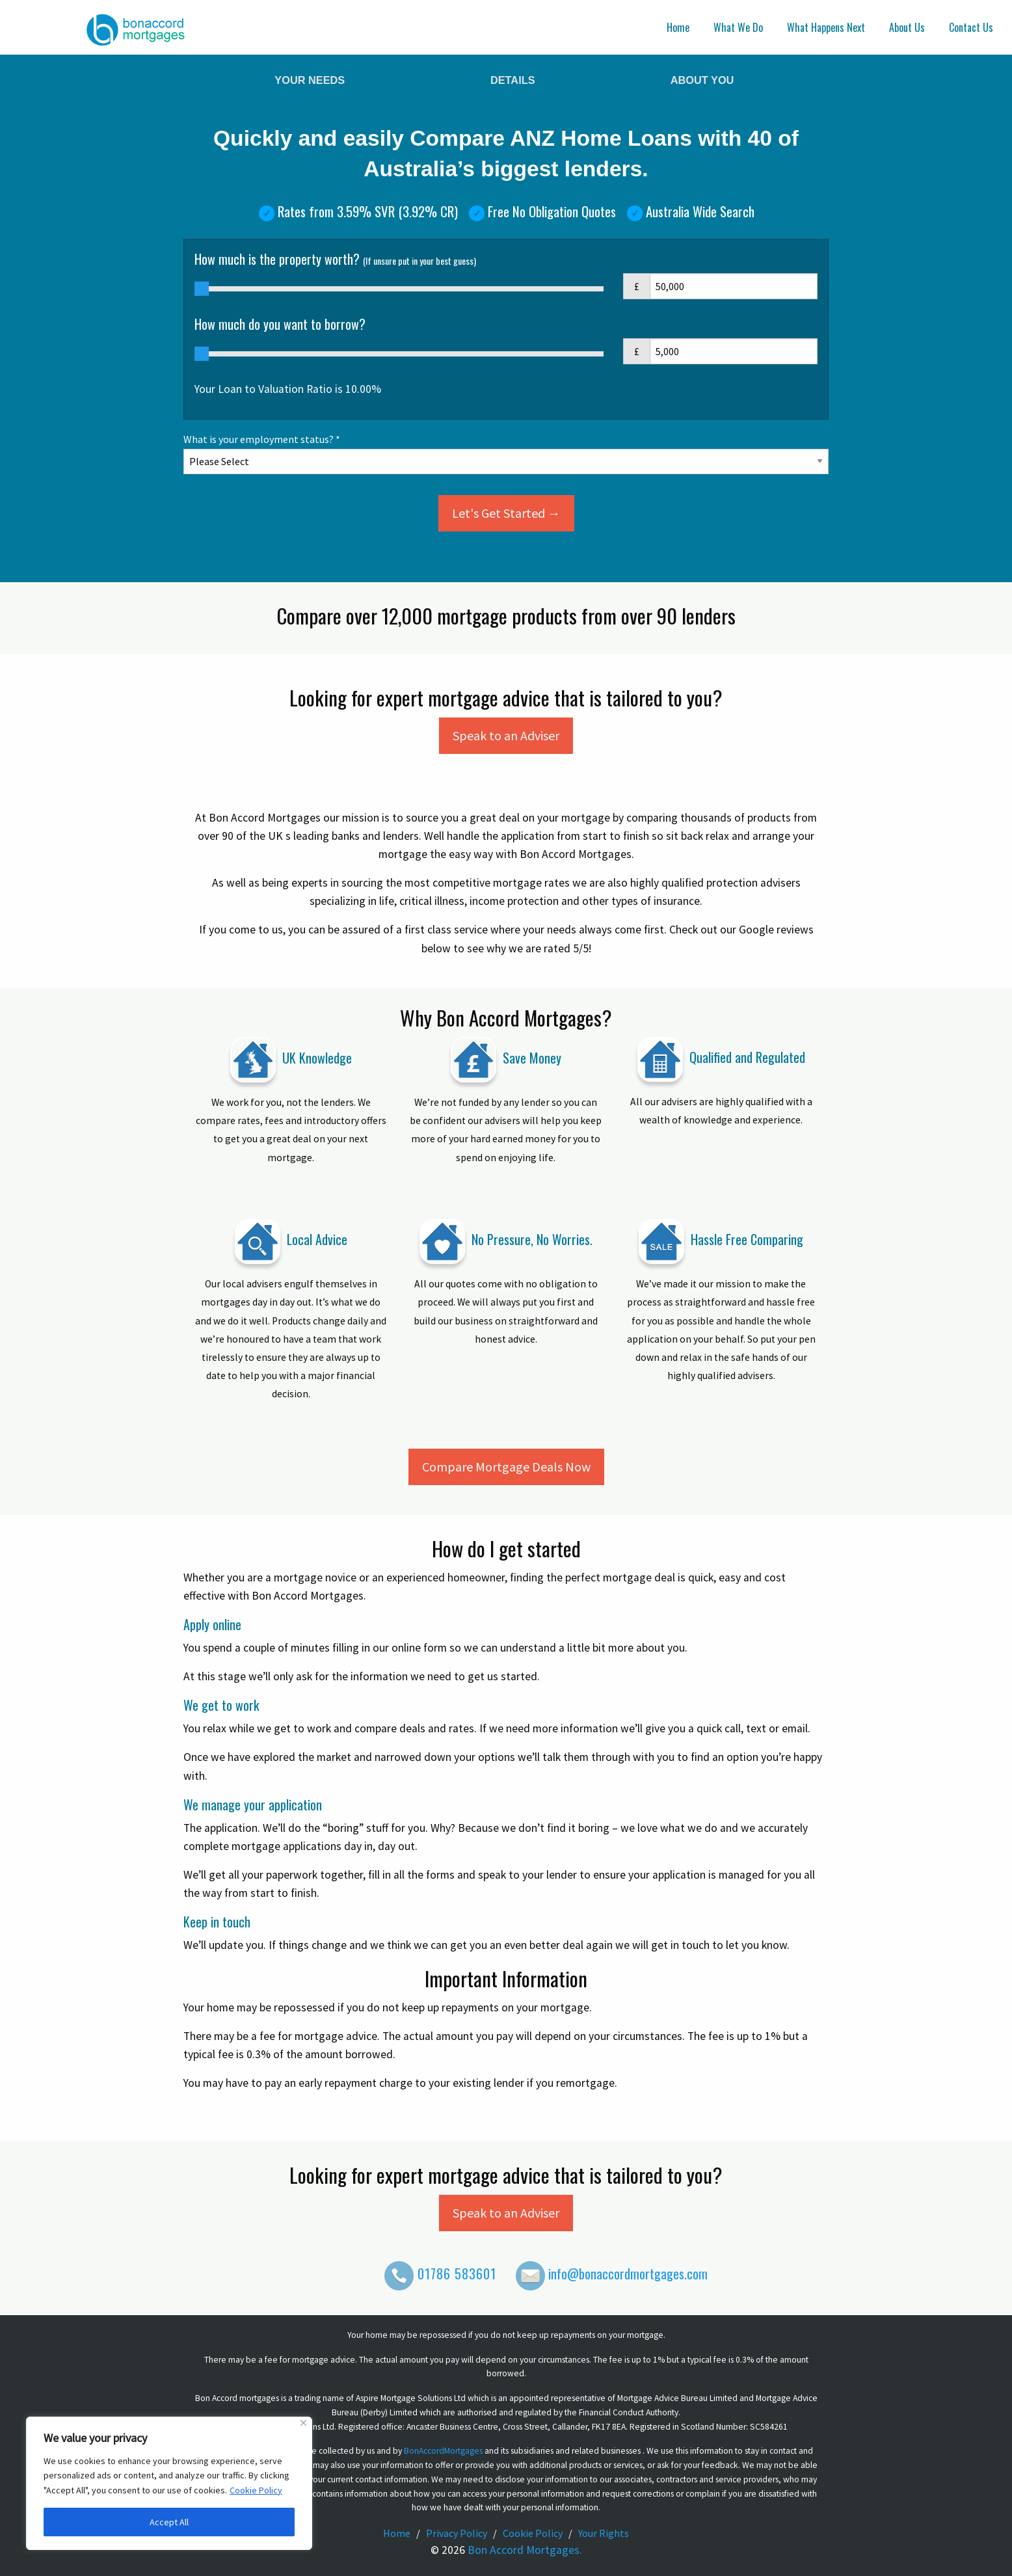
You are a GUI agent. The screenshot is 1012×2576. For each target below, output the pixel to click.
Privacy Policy (456, 2533)
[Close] (303, 2423)
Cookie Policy (256, 2490)
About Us (907, 27)
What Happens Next (826, 27)
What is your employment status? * (506, 450)
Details (512, 80)
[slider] (201, 289)
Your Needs (309, 80)
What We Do (738, 27)
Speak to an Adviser (506, 735)
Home (678, 27)
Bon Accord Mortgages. (525, 2550)
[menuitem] (679, 27)
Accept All (169, 2522)
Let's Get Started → (506, 513)
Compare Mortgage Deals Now (506, 1466)
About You (702, 80)
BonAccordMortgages (443, 2450)
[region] (169, 2483)
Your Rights (603, 2533)
